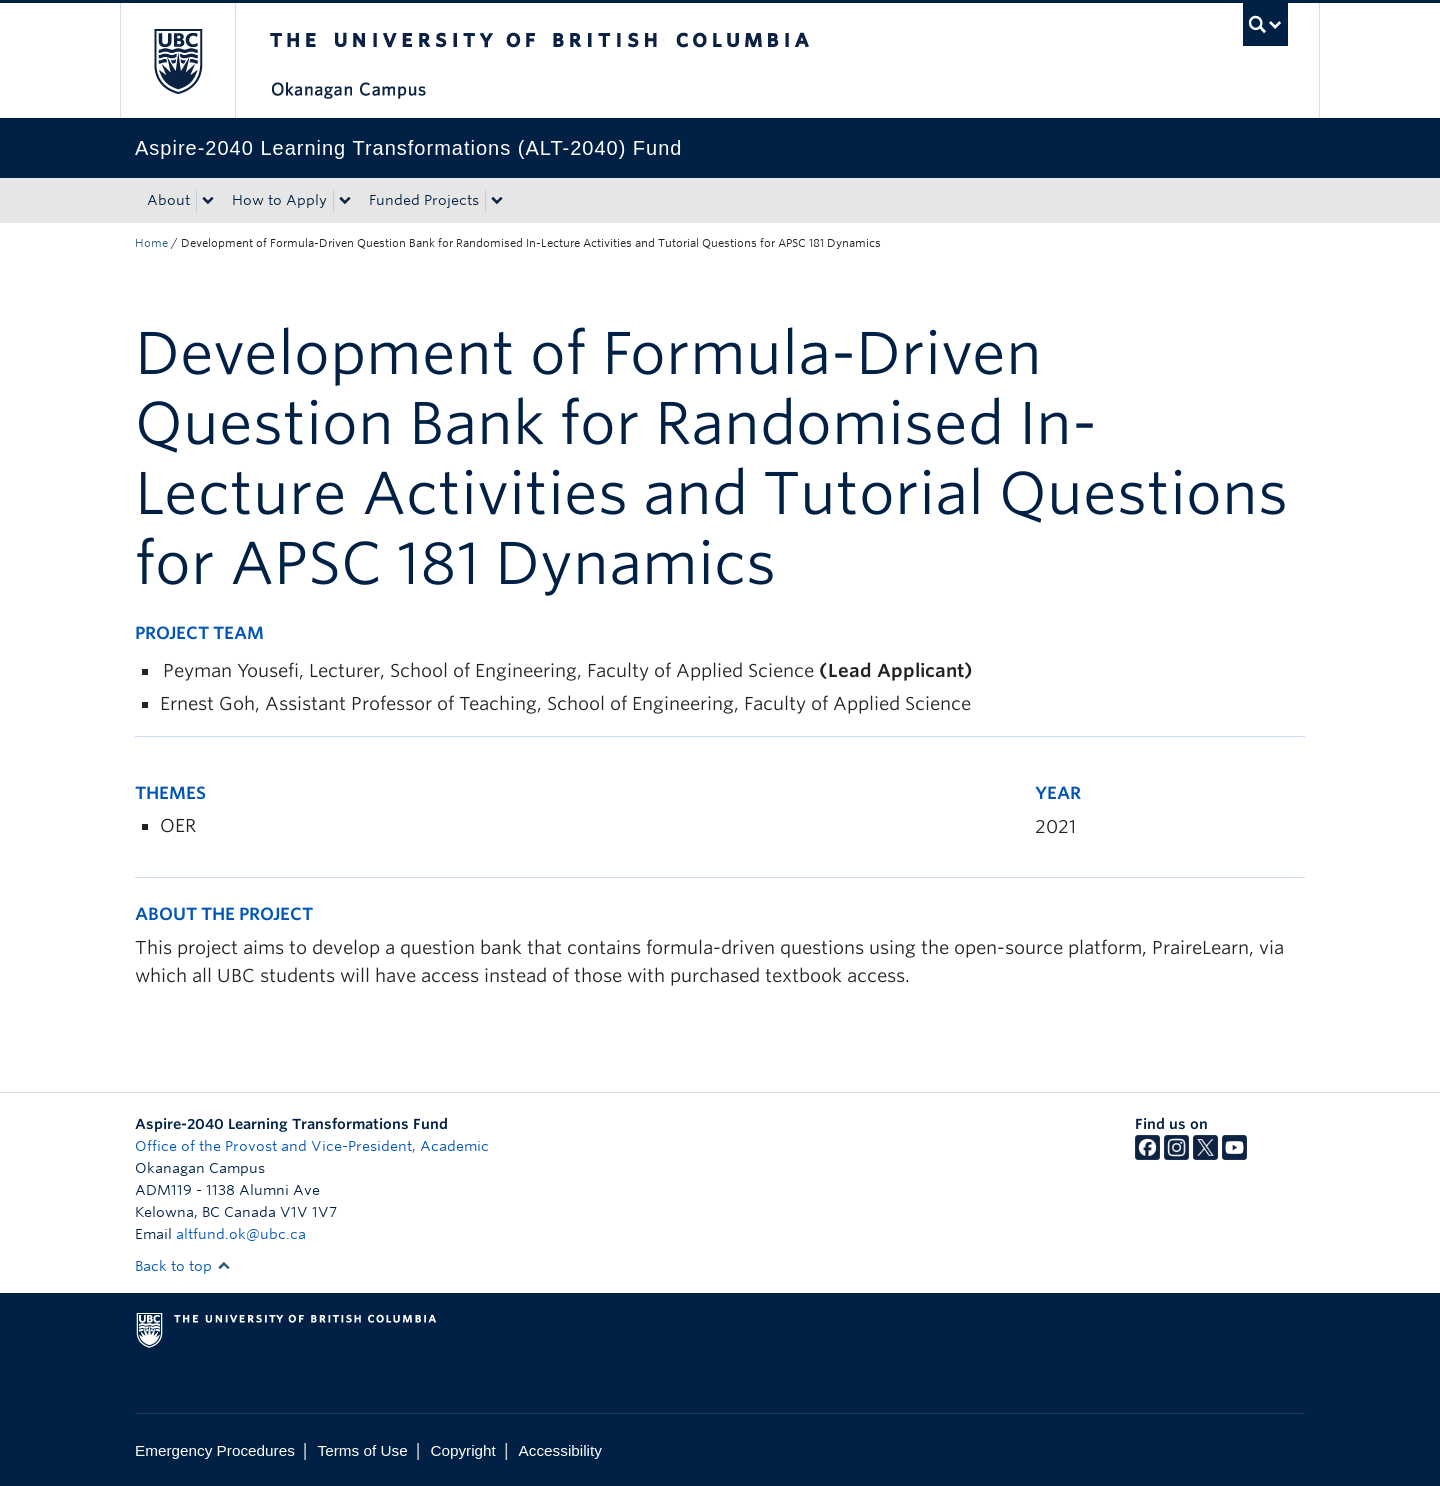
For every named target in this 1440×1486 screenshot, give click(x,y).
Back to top (183, 1266)
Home (151, 243)
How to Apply (279, 200)
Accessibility (560, 1450)
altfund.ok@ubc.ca (241, 1234)
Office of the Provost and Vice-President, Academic (312, 1146)
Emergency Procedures (215, 1450)
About (168, 200)
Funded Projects (424, 200)
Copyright (462, 1450)
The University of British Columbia (177, 60)
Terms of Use (363, 1450)
